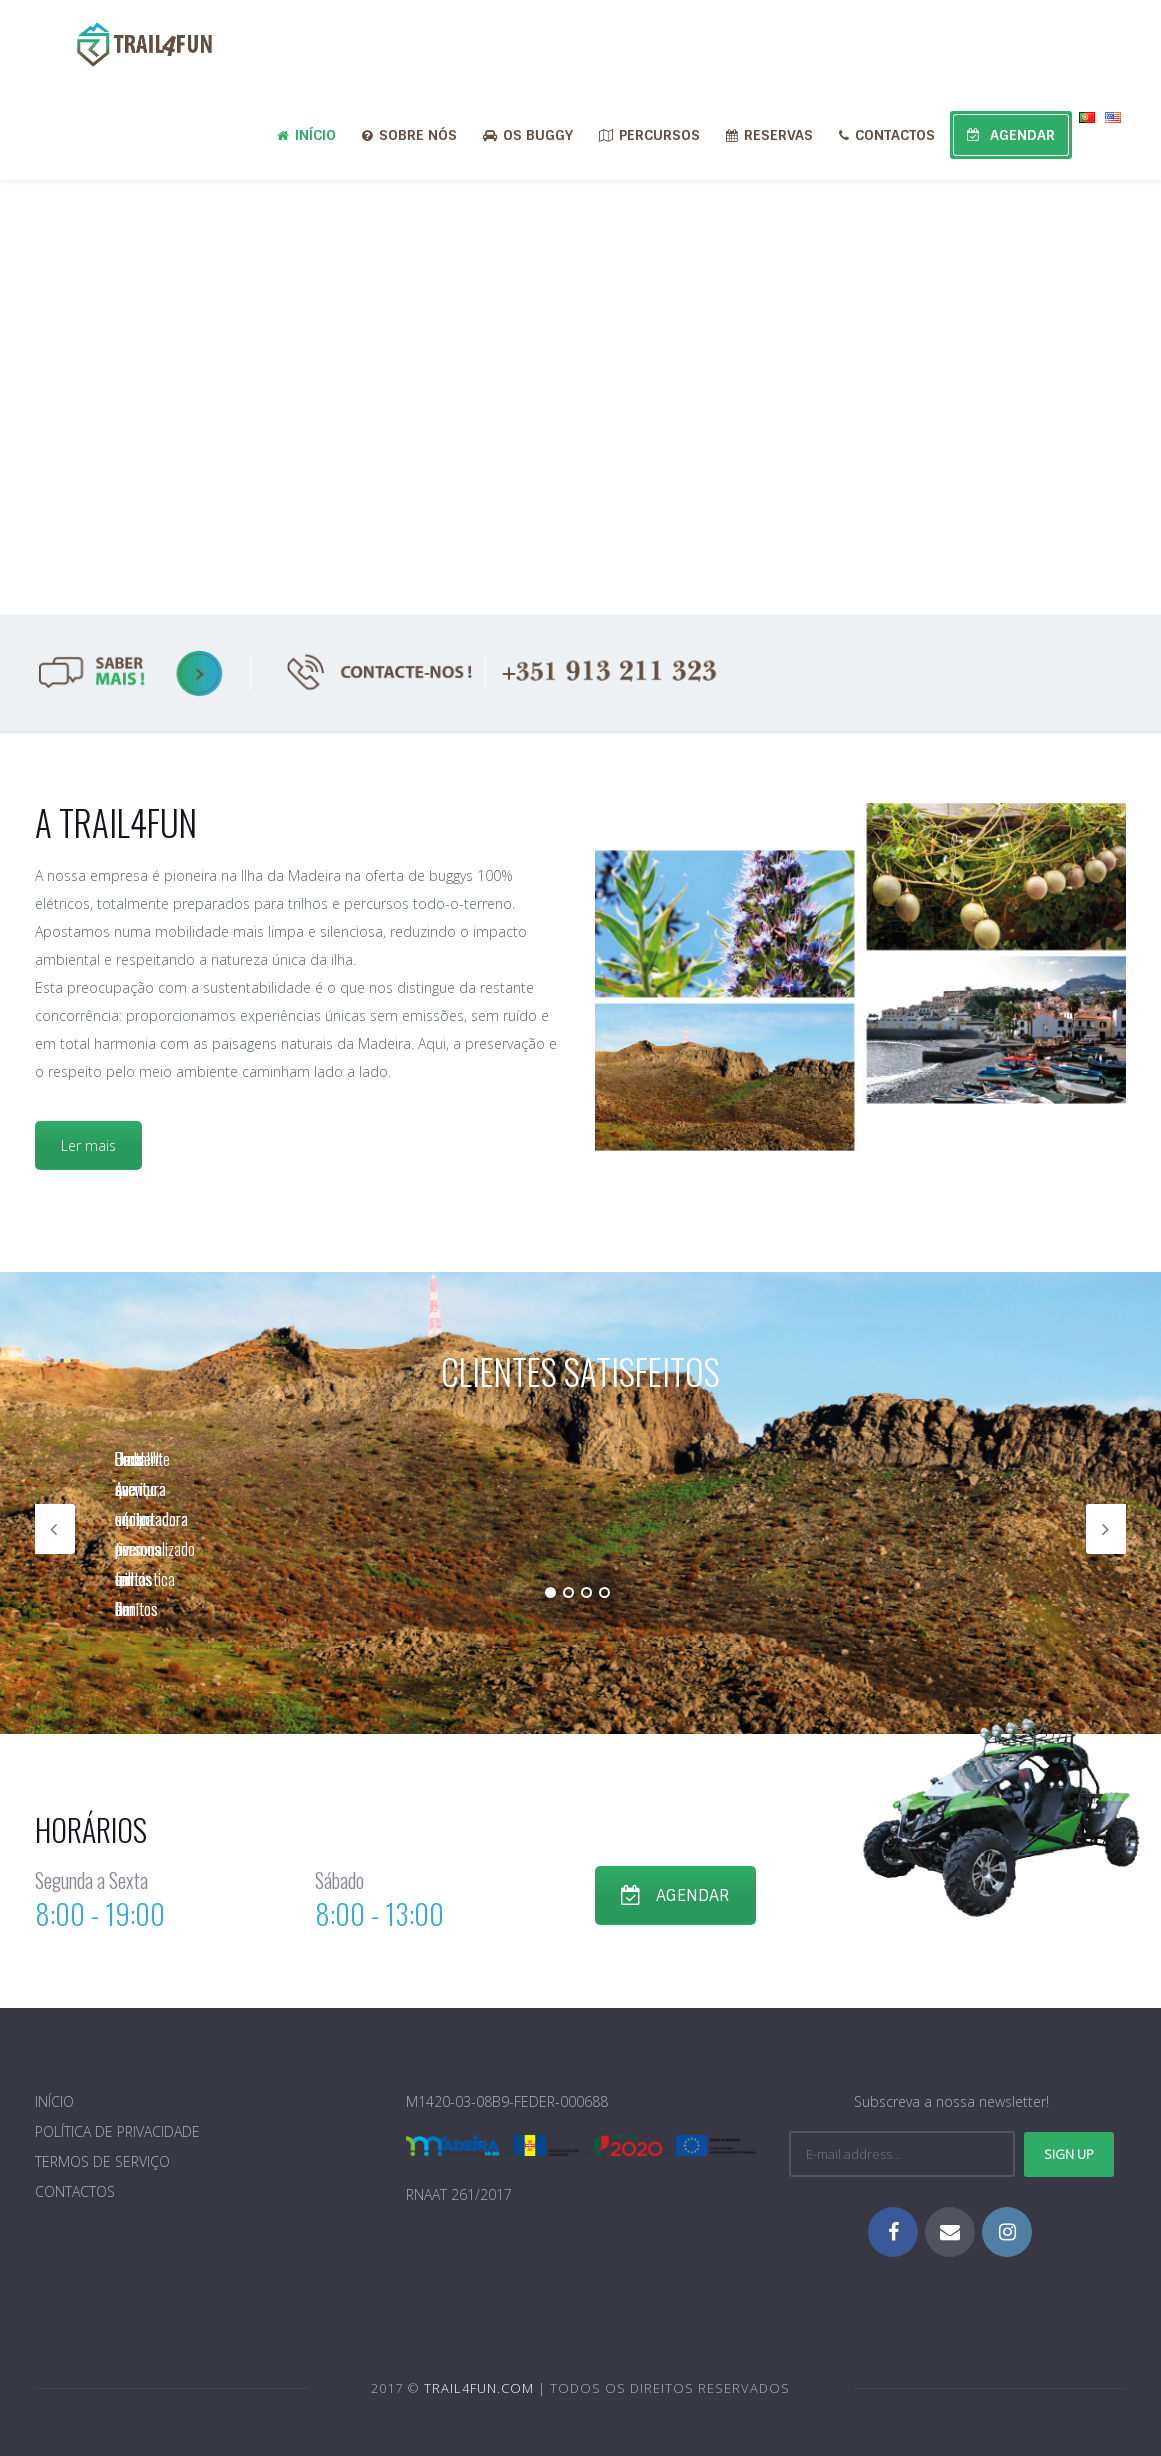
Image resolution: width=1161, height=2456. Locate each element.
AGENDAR (1011, 135)
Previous (55, 1529)
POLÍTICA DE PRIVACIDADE (117, 2131)
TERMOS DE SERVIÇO (102, 2161)
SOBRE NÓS (409, 135)
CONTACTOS (887, 135)
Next (1106, 1529)
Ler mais (88, 1145)
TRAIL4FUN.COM (479, 2388)
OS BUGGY (528, 135)
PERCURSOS (649, 135)
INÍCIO (306, 135)
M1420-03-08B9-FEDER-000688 (507, 2101)
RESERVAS (769, 135)
